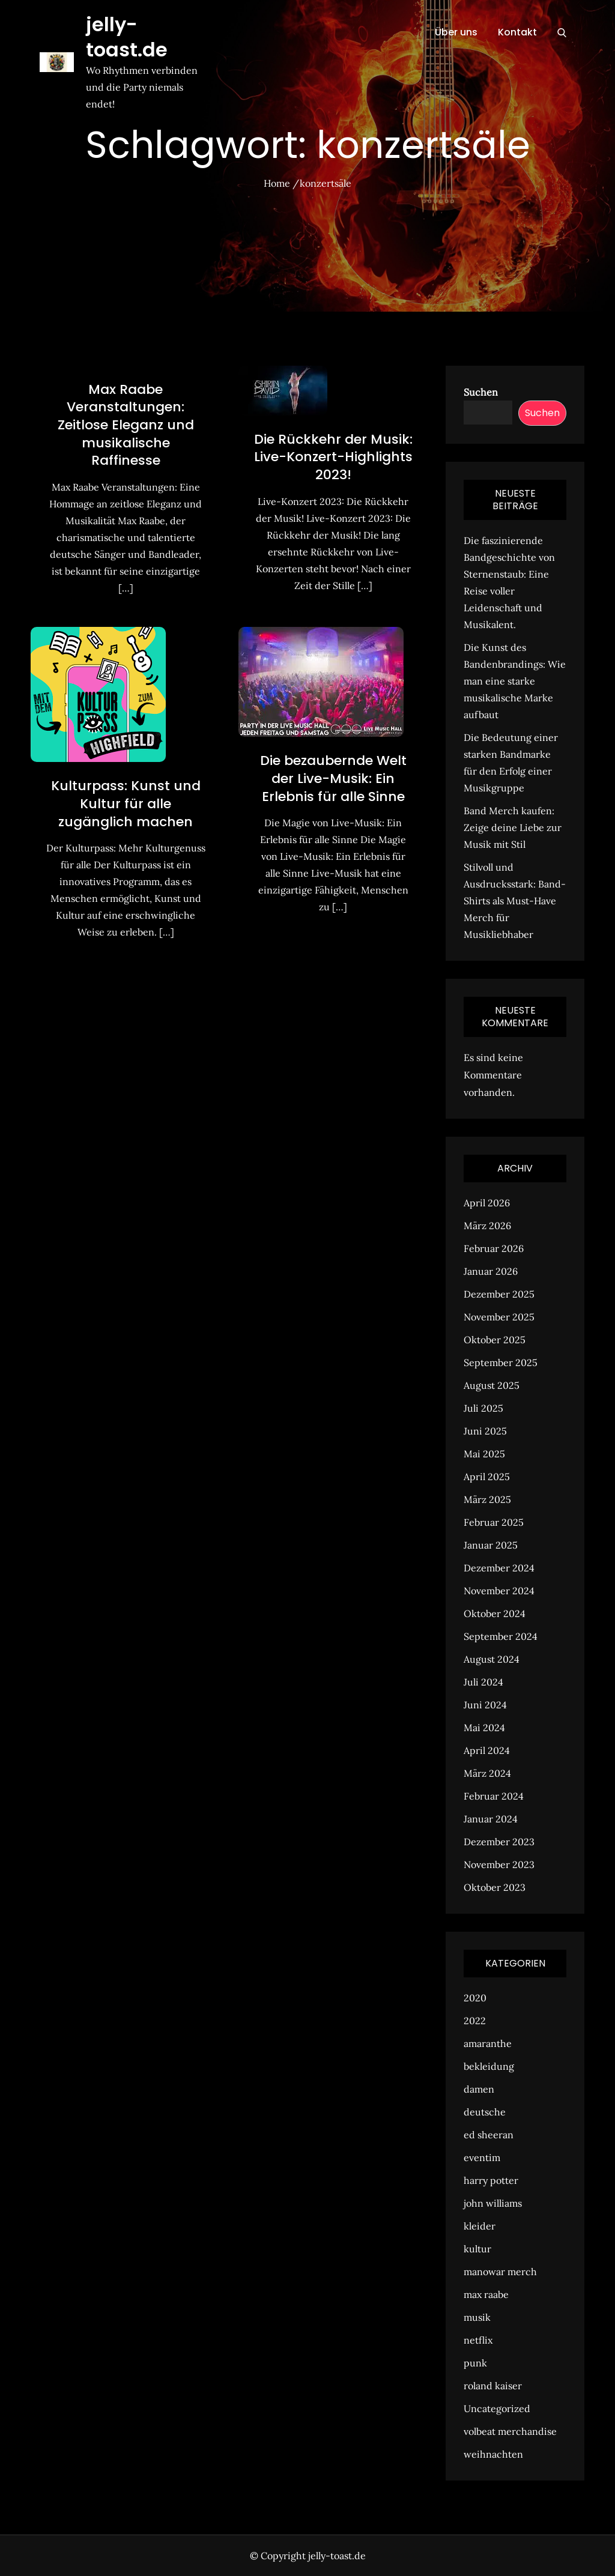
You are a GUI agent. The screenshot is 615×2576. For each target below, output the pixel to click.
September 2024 (501, 1636)
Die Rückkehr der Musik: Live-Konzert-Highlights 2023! (333, 457)
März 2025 (487, 1499)
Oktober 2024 (495, 1613)
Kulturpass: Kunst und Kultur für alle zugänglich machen (126, 803)
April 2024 (487, 1750)
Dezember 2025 (499, 1294)
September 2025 (501, 1362)
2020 (475, 1998)
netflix (478, 2340)
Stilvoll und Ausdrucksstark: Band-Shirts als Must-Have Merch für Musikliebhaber (515, 900)
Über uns (456, 32)
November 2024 (499, 1591)
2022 (475, 2021)
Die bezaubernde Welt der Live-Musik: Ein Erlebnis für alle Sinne (333, 778)
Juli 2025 (483, 1408)
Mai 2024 (484, 1728)
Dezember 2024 (499, 1568)
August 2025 (492, 1385)
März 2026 (487, 1226)
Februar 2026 (494, 1248)
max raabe (486, 2294)
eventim (482, 2157)
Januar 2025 (491, 1545)
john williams (493, 2203)
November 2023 (499, 1864)
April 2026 (487, 1203)
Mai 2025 (484, 1454)
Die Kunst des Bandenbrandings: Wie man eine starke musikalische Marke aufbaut (515, 681)
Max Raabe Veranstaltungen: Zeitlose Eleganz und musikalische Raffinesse (126, 425)
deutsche (485, 2112)
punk (475, 2363)
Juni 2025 (485, 1431)
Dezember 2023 (499, 1842)
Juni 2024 (485, 1705)
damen (479, 2089)
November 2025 (499, 1317)
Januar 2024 (491, 1819)
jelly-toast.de (127, 37)
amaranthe (488, 2043)
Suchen (481, 392)
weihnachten (493, 2454)
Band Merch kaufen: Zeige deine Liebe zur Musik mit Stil (513, 827)
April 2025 (487, 1477)
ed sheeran (489, 2135)
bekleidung (489, 2066)
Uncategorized (497, 2408)
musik (477, 2317)
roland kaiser (493, 2386)
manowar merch (500, 2272)
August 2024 (492, 1659)
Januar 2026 (491, 1271)
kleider (479, 2226)
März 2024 (487, 1773)
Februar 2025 (494, 1522)
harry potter (491, 2180)
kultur (477, 2249)
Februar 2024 (494, 1796)
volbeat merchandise (510, 2431)
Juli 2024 (483, 1682)
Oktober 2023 (495, 1887)
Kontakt (517, 32)
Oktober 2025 (495, 1340)
